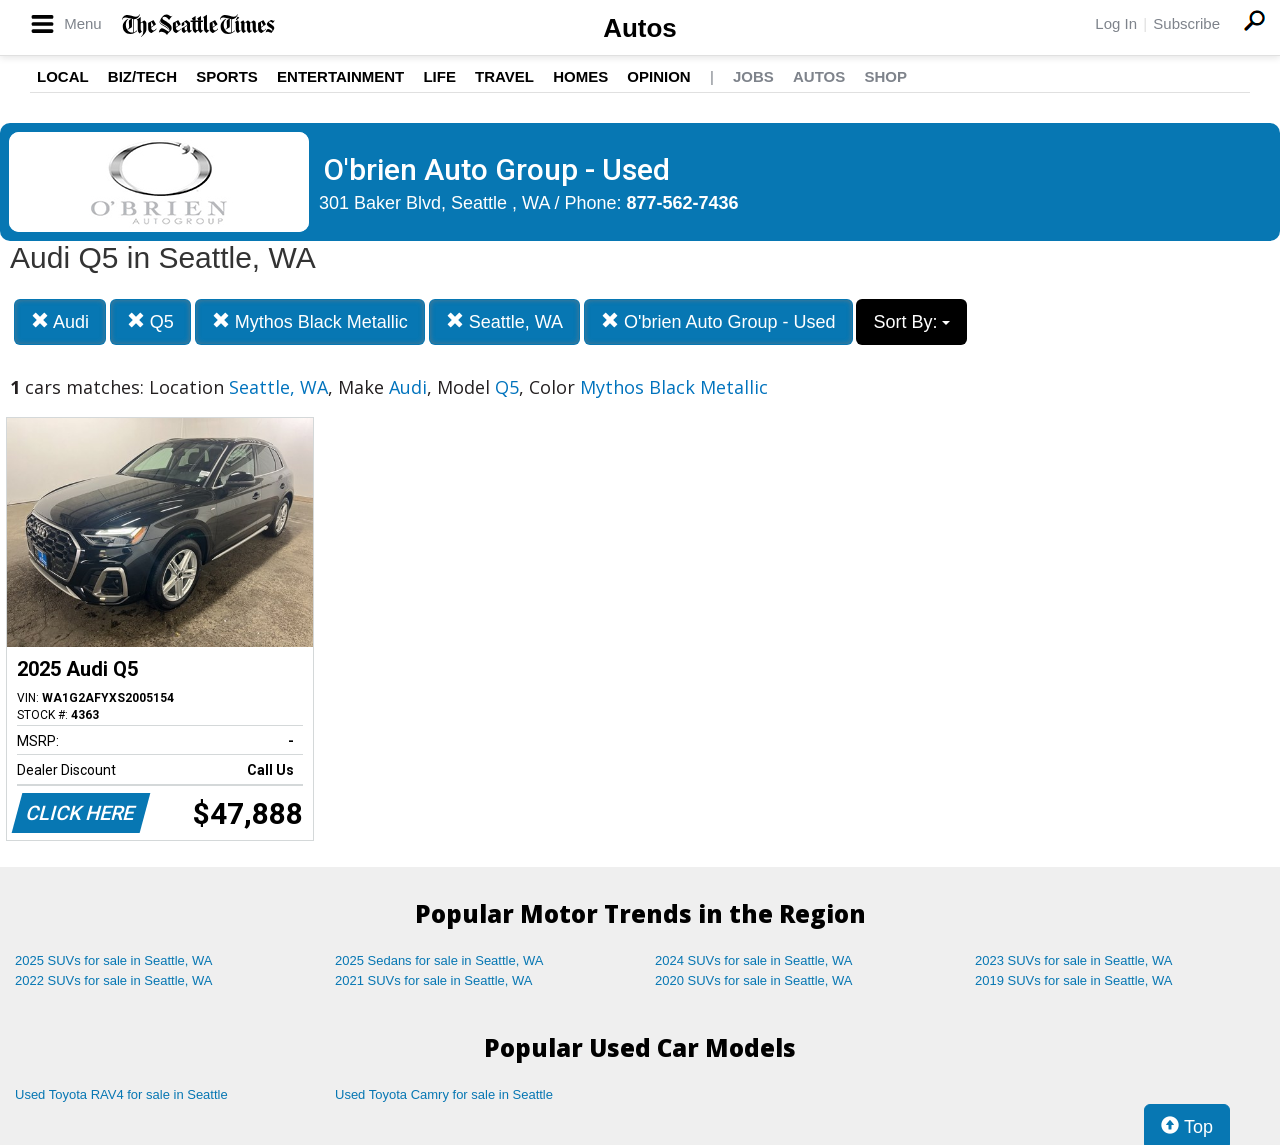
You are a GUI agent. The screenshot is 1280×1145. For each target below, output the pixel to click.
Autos (640, 28)
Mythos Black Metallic (310, 321)
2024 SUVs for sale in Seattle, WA (754, 960)
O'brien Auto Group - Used (718, 321)
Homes (580, 76)
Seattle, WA (504, 321)
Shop (885, 76)
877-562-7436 (683, 203)
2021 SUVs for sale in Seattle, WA (434, 980)
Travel (504, 76)
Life (439, 76)
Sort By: (911, 322)
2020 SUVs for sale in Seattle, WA (754, 980)
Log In (1116, 23)
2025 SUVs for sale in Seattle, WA (114, 960)
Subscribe (1186, 23)
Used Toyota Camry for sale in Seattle (444, 1094)
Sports (227, 76)
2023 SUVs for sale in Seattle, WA (1074, 960)
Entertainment (340, 76)
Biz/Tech (142, 76)
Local (63, 76)
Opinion (658, 76)
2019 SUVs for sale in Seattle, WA (1074, 980)
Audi (60, 321)
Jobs (753, 76)
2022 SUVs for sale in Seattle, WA (114, 980)
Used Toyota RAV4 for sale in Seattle (121, 1094)
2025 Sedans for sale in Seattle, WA (439, 960)
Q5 (150, 321)
